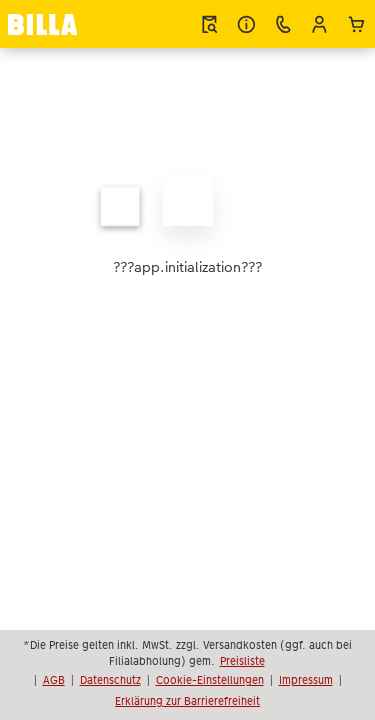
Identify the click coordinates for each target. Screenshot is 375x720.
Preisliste (242, 661)
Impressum (306, 680)
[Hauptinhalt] (187, 226)
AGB (54, 680)
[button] (319, 24)
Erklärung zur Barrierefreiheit (187, 701)
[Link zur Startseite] (42, 24)
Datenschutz (110, 680)
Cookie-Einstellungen (210, 680)
